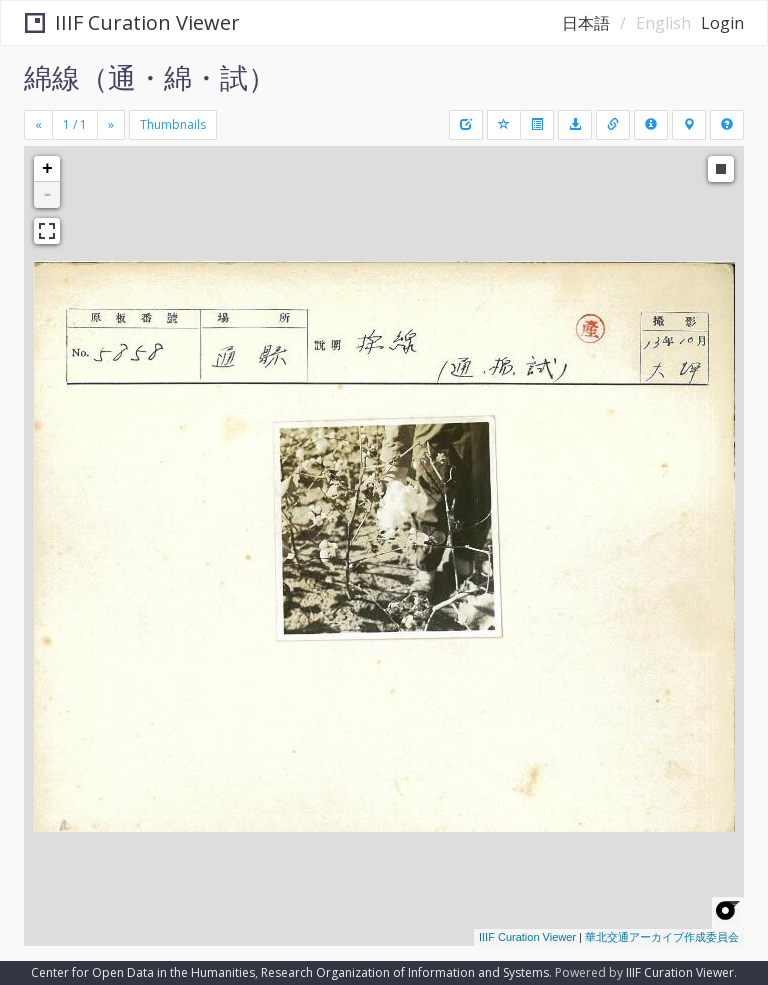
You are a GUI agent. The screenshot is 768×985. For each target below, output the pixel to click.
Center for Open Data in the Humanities (143, 972)
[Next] (111, 125)
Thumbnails (173, 124)
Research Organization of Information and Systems (405, 972)
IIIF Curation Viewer (132, 22)
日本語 (586, 23)
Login (722, 23)
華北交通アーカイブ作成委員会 (662, 937)
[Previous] (38, 125)
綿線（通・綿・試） (150, 77)
